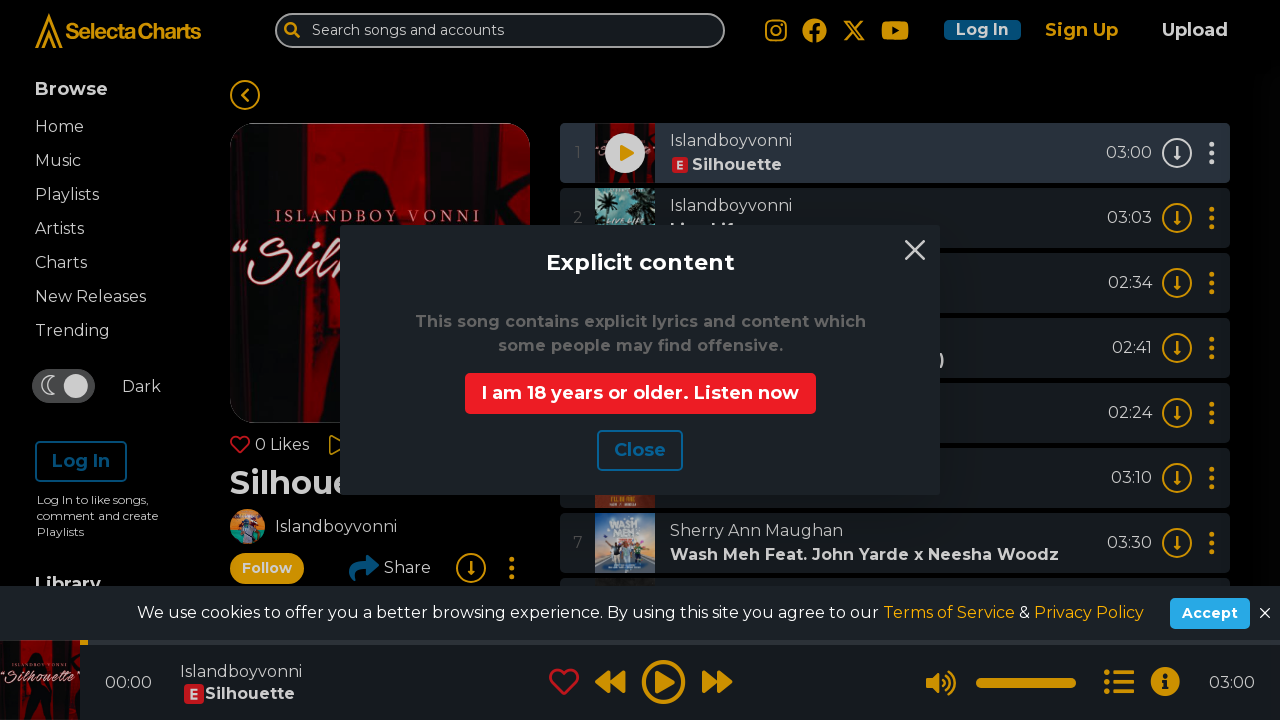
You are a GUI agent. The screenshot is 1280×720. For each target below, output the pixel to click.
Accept (1210, 613)
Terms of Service (951, 612)
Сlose (640, 450)
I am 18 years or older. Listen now (640, 393)
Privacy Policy (1089, 612)
